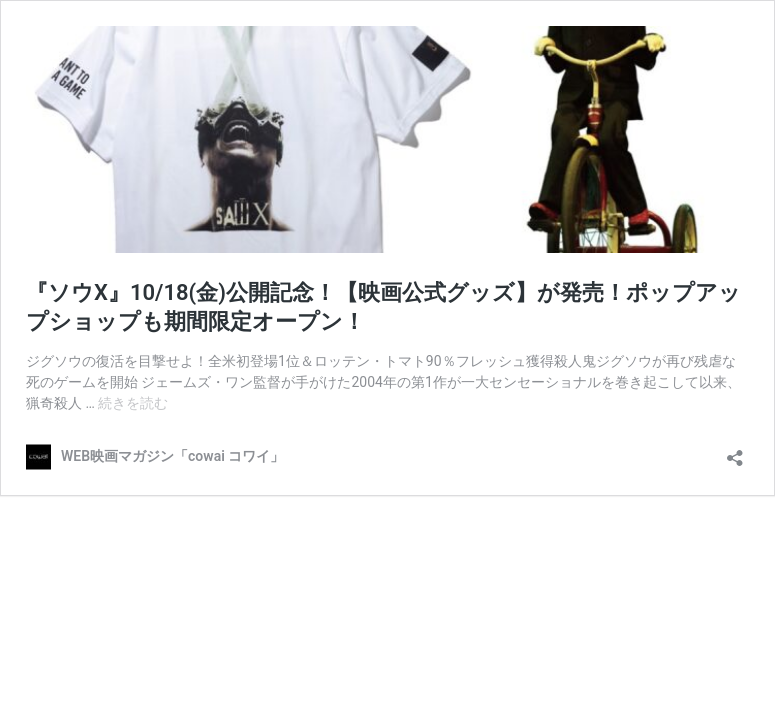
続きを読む (133, 403)
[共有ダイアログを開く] (735, 451)
